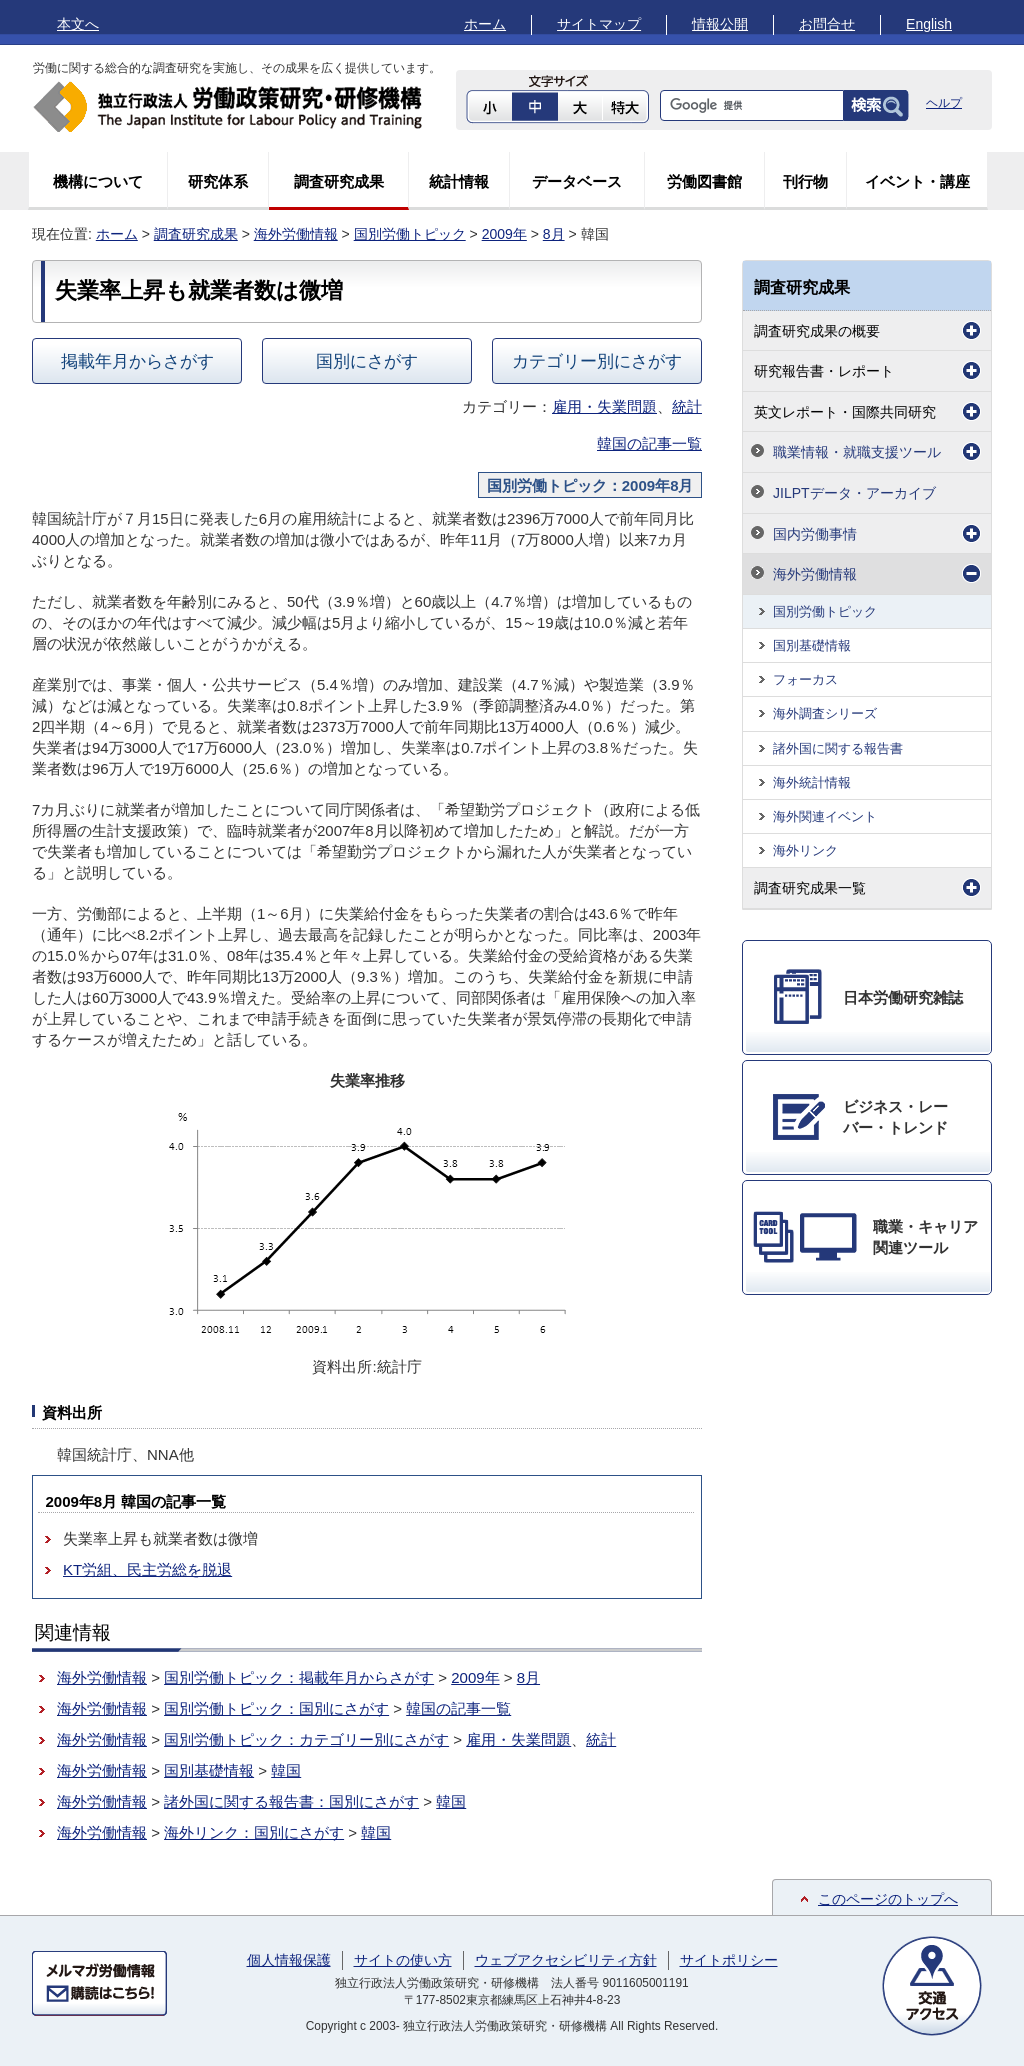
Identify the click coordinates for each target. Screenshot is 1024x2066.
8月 (554, 234)
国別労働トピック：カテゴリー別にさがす (306, 1739)
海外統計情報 (812, 782)
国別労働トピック (410, 234)
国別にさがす (367, 361)
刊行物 (805, 181)
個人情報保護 (289, 1960)
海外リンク (805, 850)
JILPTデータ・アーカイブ (854, 493)
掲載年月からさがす (137, 361)
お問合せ (827, 24)
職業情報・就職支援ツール (857, 452)
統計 (687, 406)
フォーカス (805, 679)
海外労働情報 (296, 234)
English (929, 24)
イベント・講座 (917, 181)
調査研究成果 (339, 181)
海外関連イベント (825, 816)
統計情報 (459, 181)
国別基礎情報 (209, 1770)
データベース (577, 181)
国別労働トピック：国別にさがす (276, 1708)
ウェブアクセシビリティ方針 (566, 1960)
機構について (98, 181)
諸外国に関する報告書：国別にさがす (291, 1801)
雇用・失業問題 (604, 406)
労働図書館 (704, 181)
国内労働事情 (815, 534)
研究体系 (218, 181)
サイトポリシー (729, 1960)
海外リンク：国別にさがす (254, 1832)
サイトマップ (599, 24)
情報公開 (720, 24)
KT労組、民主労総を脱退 (147, 1569)
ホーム (485, 24)
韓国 (286, 1770)
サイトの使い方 (403, 1960)
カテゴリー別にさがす (597, 361)
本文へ (78, 24)
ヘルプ (944, 103)
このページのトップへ (888, 1899)
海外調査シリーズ (825, 713)
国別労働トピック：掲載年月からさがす (299, 1677)
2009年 (504, 234)
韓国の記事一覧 (649, 443)
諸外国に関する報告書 (838, 748)
